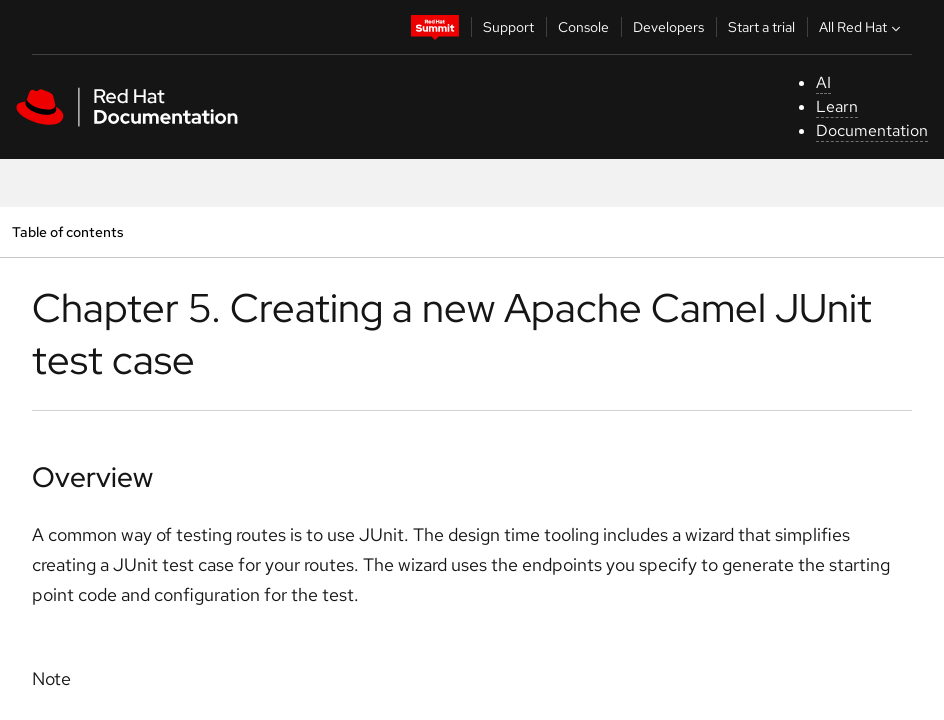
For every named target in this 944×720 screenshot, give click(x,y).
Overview (92, 477)
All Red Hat (862, 27)
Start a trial (761, 27)
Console (583, 27)
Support (508, 27)
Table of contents (67, 231)
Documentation (872, 130)
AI (823, 82)
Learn (837, 106)
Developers (668, 27)
